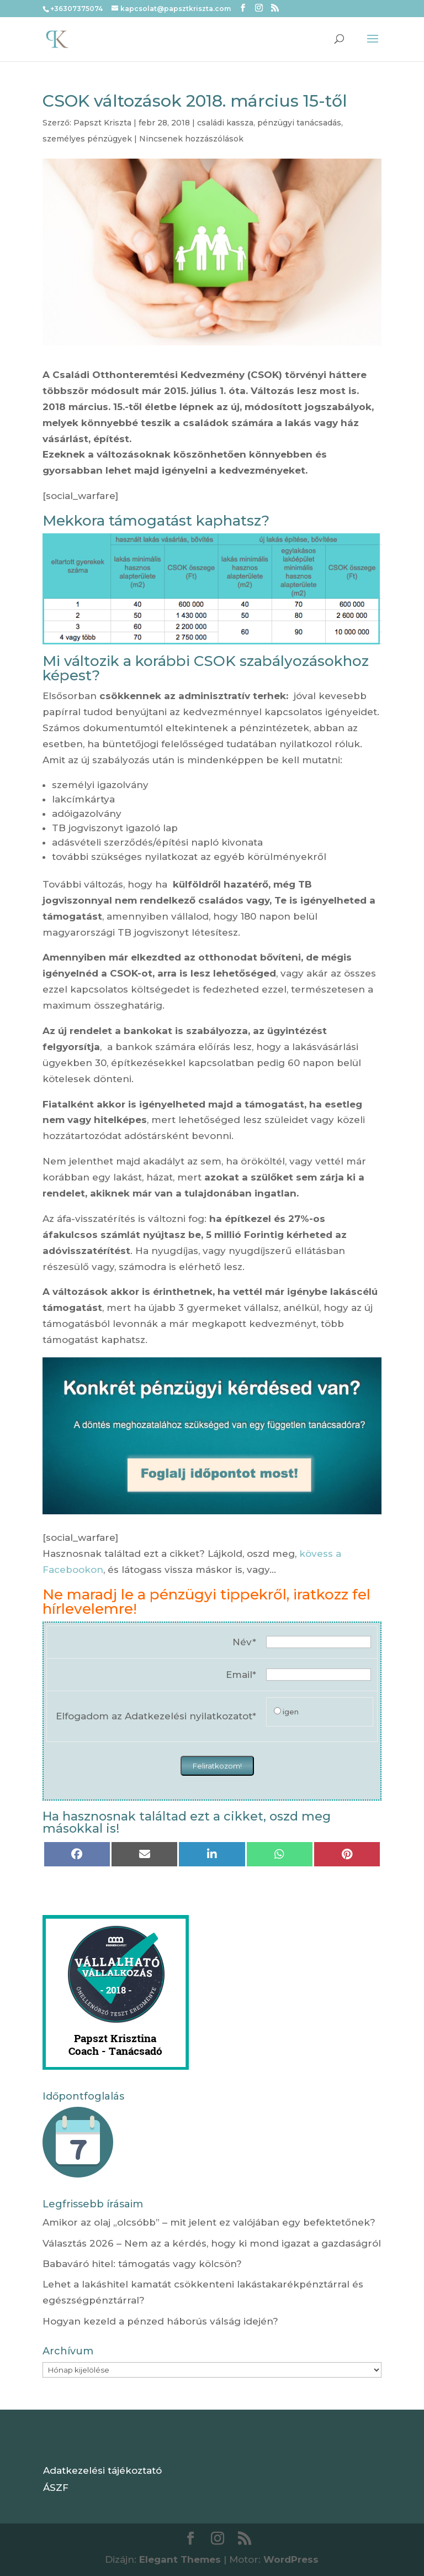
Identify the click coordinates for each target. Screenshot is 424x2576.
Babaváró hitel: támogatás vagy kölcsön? (142, 2263)
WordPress (291, 2559)
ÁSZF (55, 2487)
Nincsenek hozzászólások (191, 139)
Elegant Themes (180, 2559)
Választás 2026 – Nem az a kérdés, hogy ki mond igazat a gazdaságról (212, 2243)
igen (291, 1711)
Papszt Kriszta (102, 123)
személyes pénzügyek (87, 139)
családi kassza (225, 123)
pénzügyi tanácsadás (299, 123)
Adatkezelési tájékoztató (102, 2470)
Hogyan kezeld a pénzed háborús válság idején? (160, 2321)
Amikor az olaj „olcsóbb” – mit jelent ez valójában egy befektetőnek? (209, 2222)
